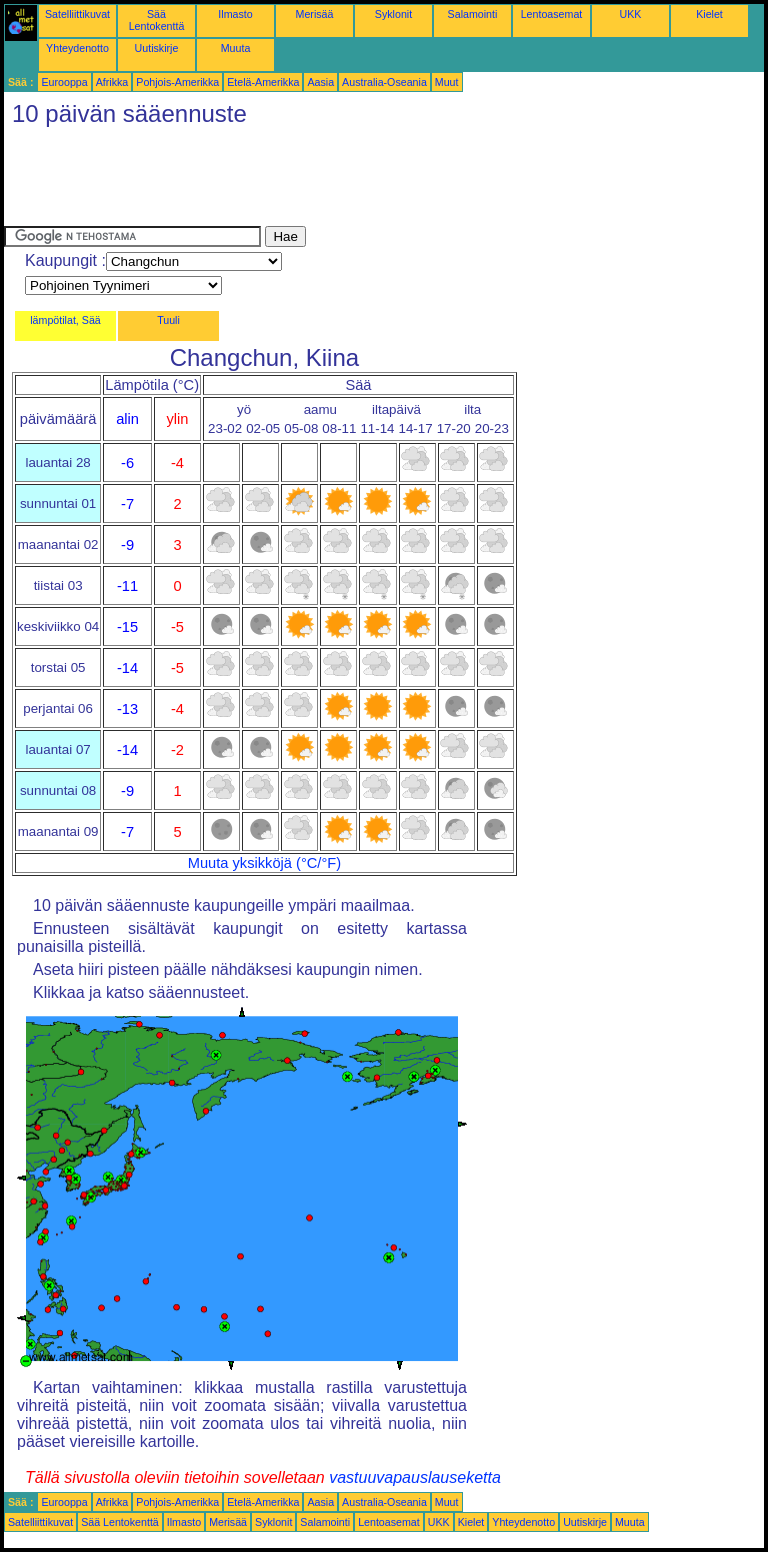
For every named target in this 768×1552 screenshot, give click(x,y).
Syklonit (393, 14)
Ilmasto (235, 14)
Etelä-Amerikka (263, 82)
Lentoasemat (552, 14)
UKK (631, 14)
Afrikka (112, 82)
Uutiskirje (157, 48)
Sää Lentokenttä (157, 20)
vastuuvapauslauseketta (415, 1477)
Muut (447, 82)
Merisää (315, 14)
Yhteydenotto (77, 48)
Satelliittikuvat (77, 14)
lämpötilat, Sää (65, 320)
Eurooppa (64, 82)
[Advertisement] (368, 181)
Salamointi (473, 14)
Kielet (709, 14)
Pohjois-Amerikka (177, 82)
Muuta (236, 48)
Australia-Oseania (384, 82)
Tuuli (168, 320)
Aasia (320, 82)
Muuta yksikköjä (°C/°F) (264, 863)
